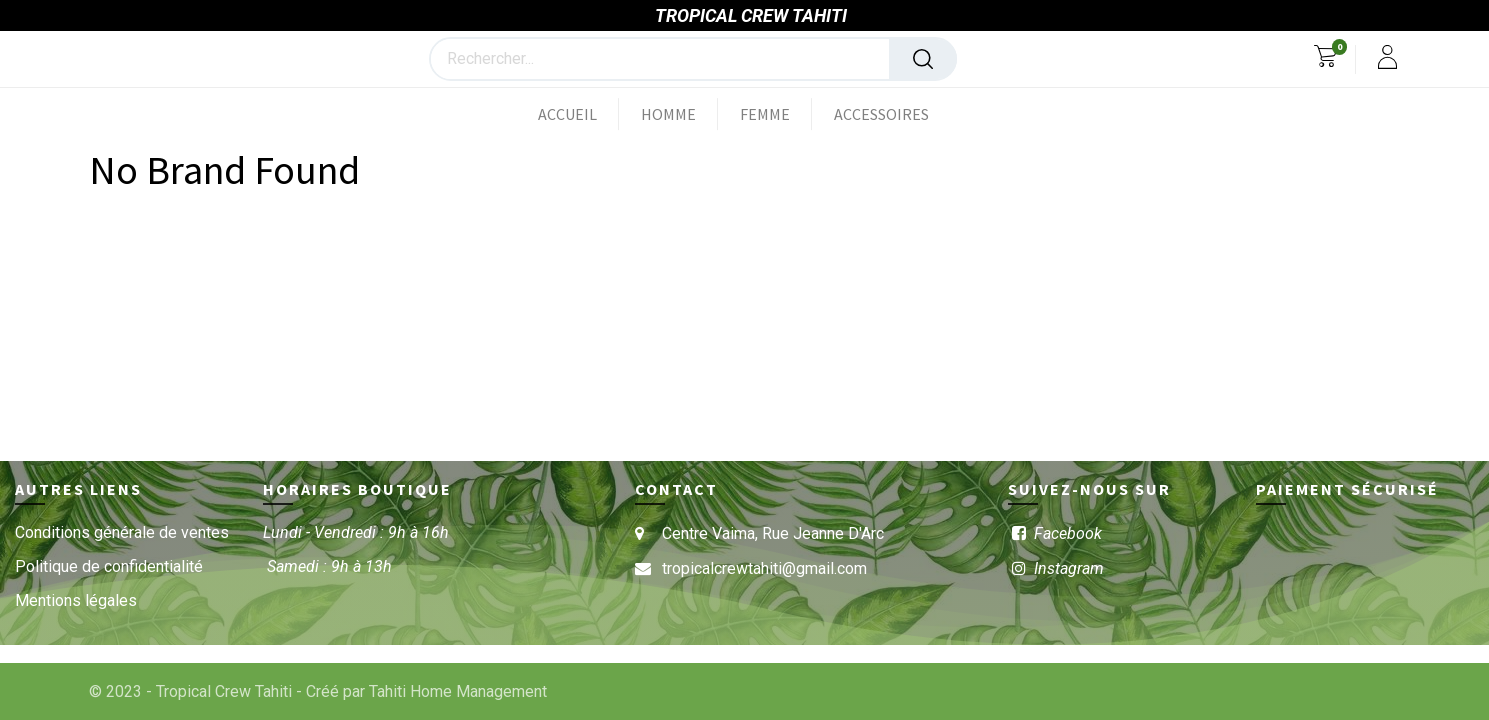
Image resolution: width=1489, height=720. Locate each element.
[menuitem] (578, 114)
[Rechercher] (923, 59)
